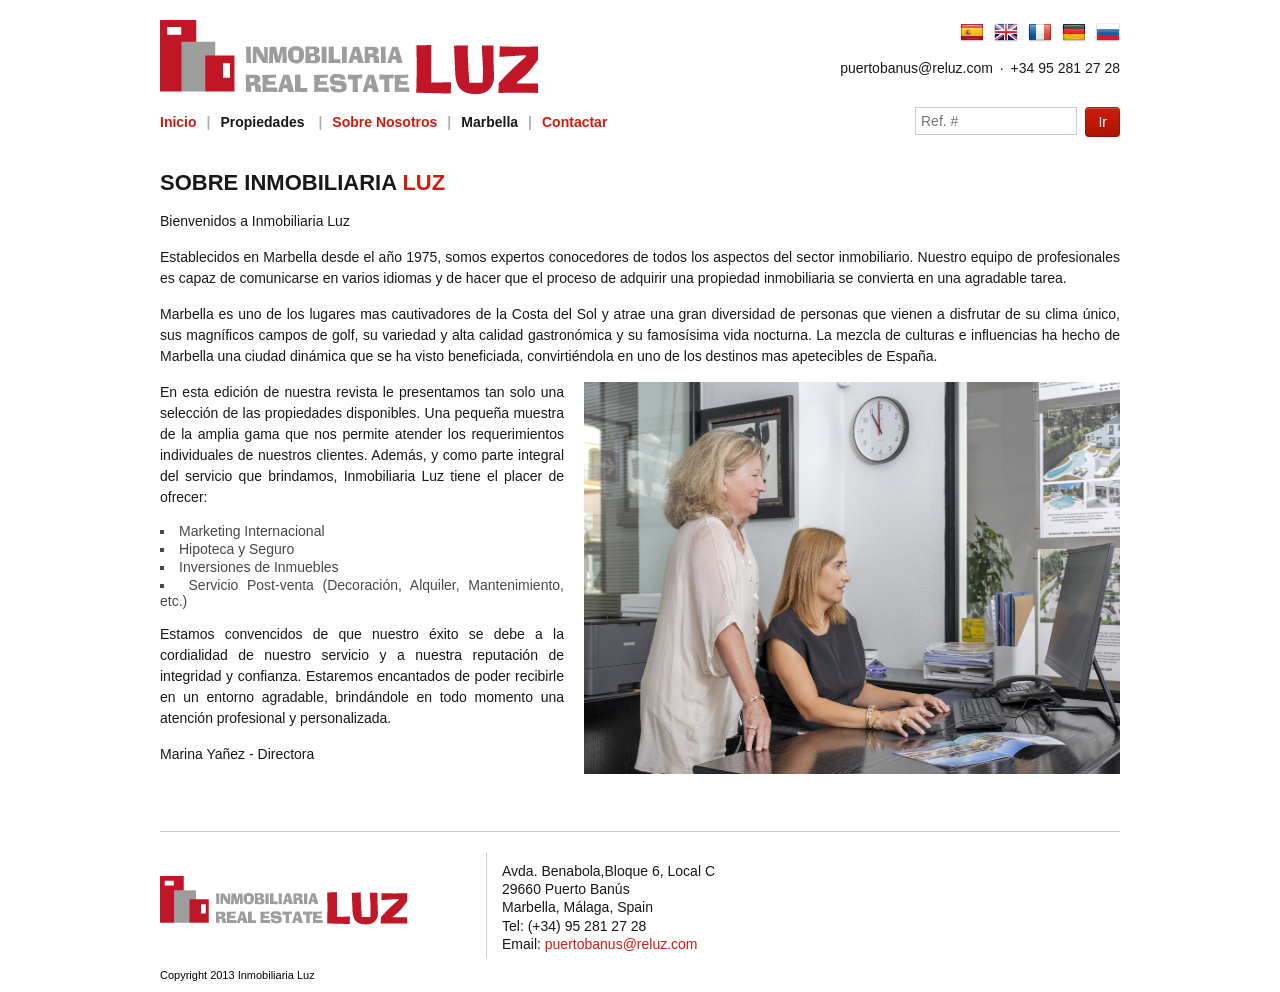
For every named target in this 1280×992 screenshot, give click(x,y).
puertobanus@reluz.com (916, 68)
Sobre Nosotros (384, 122)
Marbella (489, 122)
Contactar (574, 122)
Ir (1102, 122)
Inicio (178, 122)
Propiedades (262, 122)
